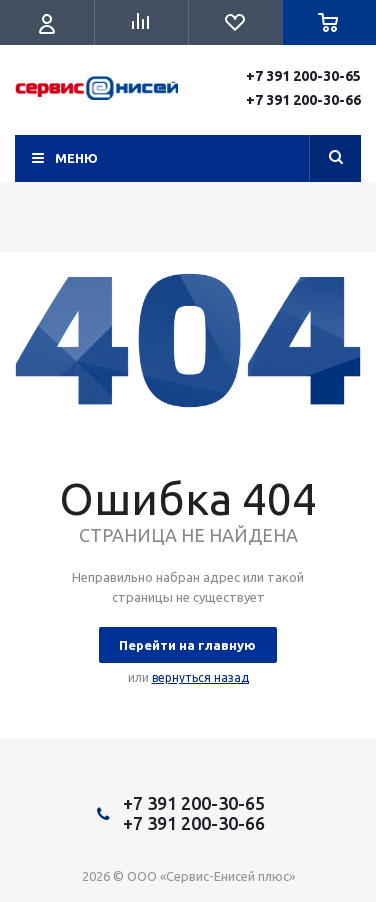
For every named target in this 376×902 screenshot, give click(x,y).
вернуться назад (200, 677)
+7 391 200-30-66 (303, 100)
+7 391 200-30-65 (303, 76)
